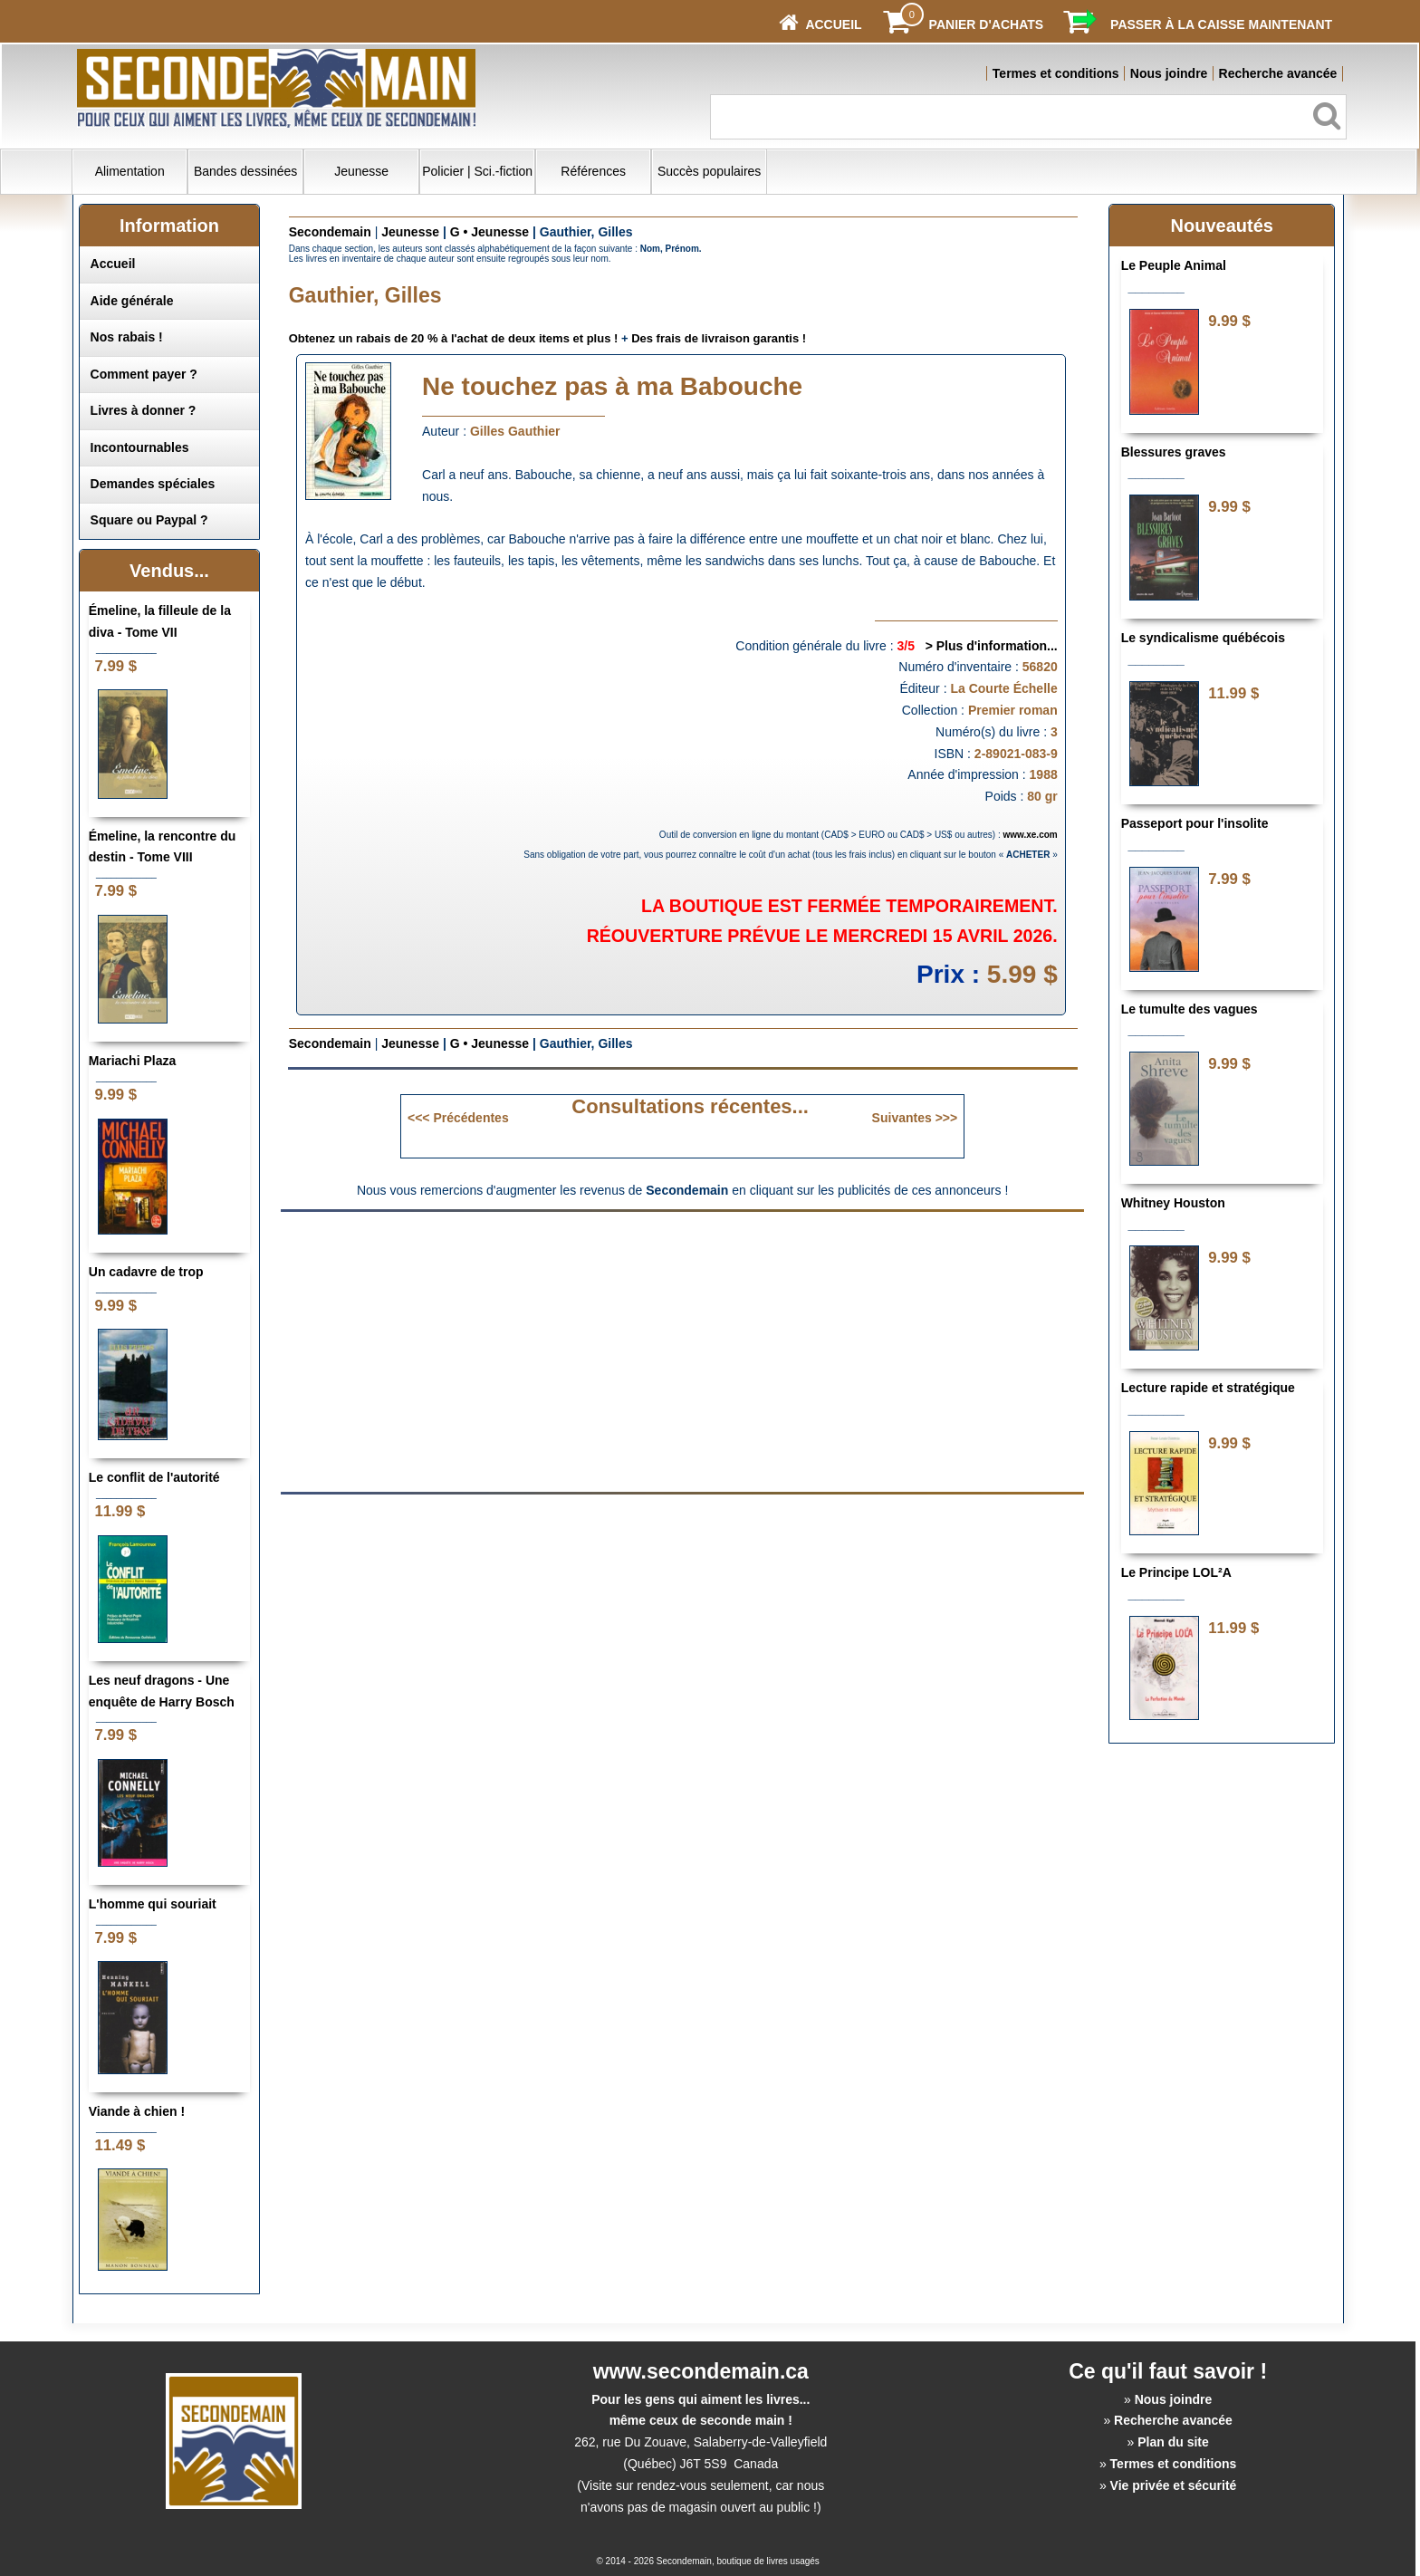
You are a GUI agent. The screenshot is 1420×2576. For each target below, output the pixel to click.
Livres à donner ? (144, 410)
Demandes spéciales (153, 483)
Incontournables (140, 447)
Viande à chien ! (137, 2111)
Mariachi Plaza (133, 1060)
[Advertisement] (531, 1350)
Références (593, 171)
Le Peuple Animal (1173, 265)
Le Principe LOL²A (1176, 1572)
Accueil (113, 263)
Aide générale (132, 300)
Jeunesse (361, 171)
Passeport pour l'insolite (1195, 823)
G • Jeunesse (489, 232)
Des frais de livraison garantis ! (718, 338)
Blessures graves (1173, 452)
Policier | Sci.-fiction (477, 171)
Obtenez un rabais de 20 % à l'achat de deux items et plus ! (454, 338)
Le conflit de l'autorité (154, 1477)
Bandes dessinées (245, 171)
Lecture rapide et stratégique (1208, 1387)
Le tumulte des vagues (1189, 1009)
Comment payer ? (144, 374)
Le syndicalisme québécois (1203, 637)
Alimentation (130, 171)
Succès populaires (709, 171)
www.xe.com (1030, 835)
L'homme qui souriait (152, 1904)
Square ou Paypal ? (149, 520)
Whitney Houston (1173, 1203)
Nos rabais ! (127, 337)
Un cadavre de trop (146, 1271)
